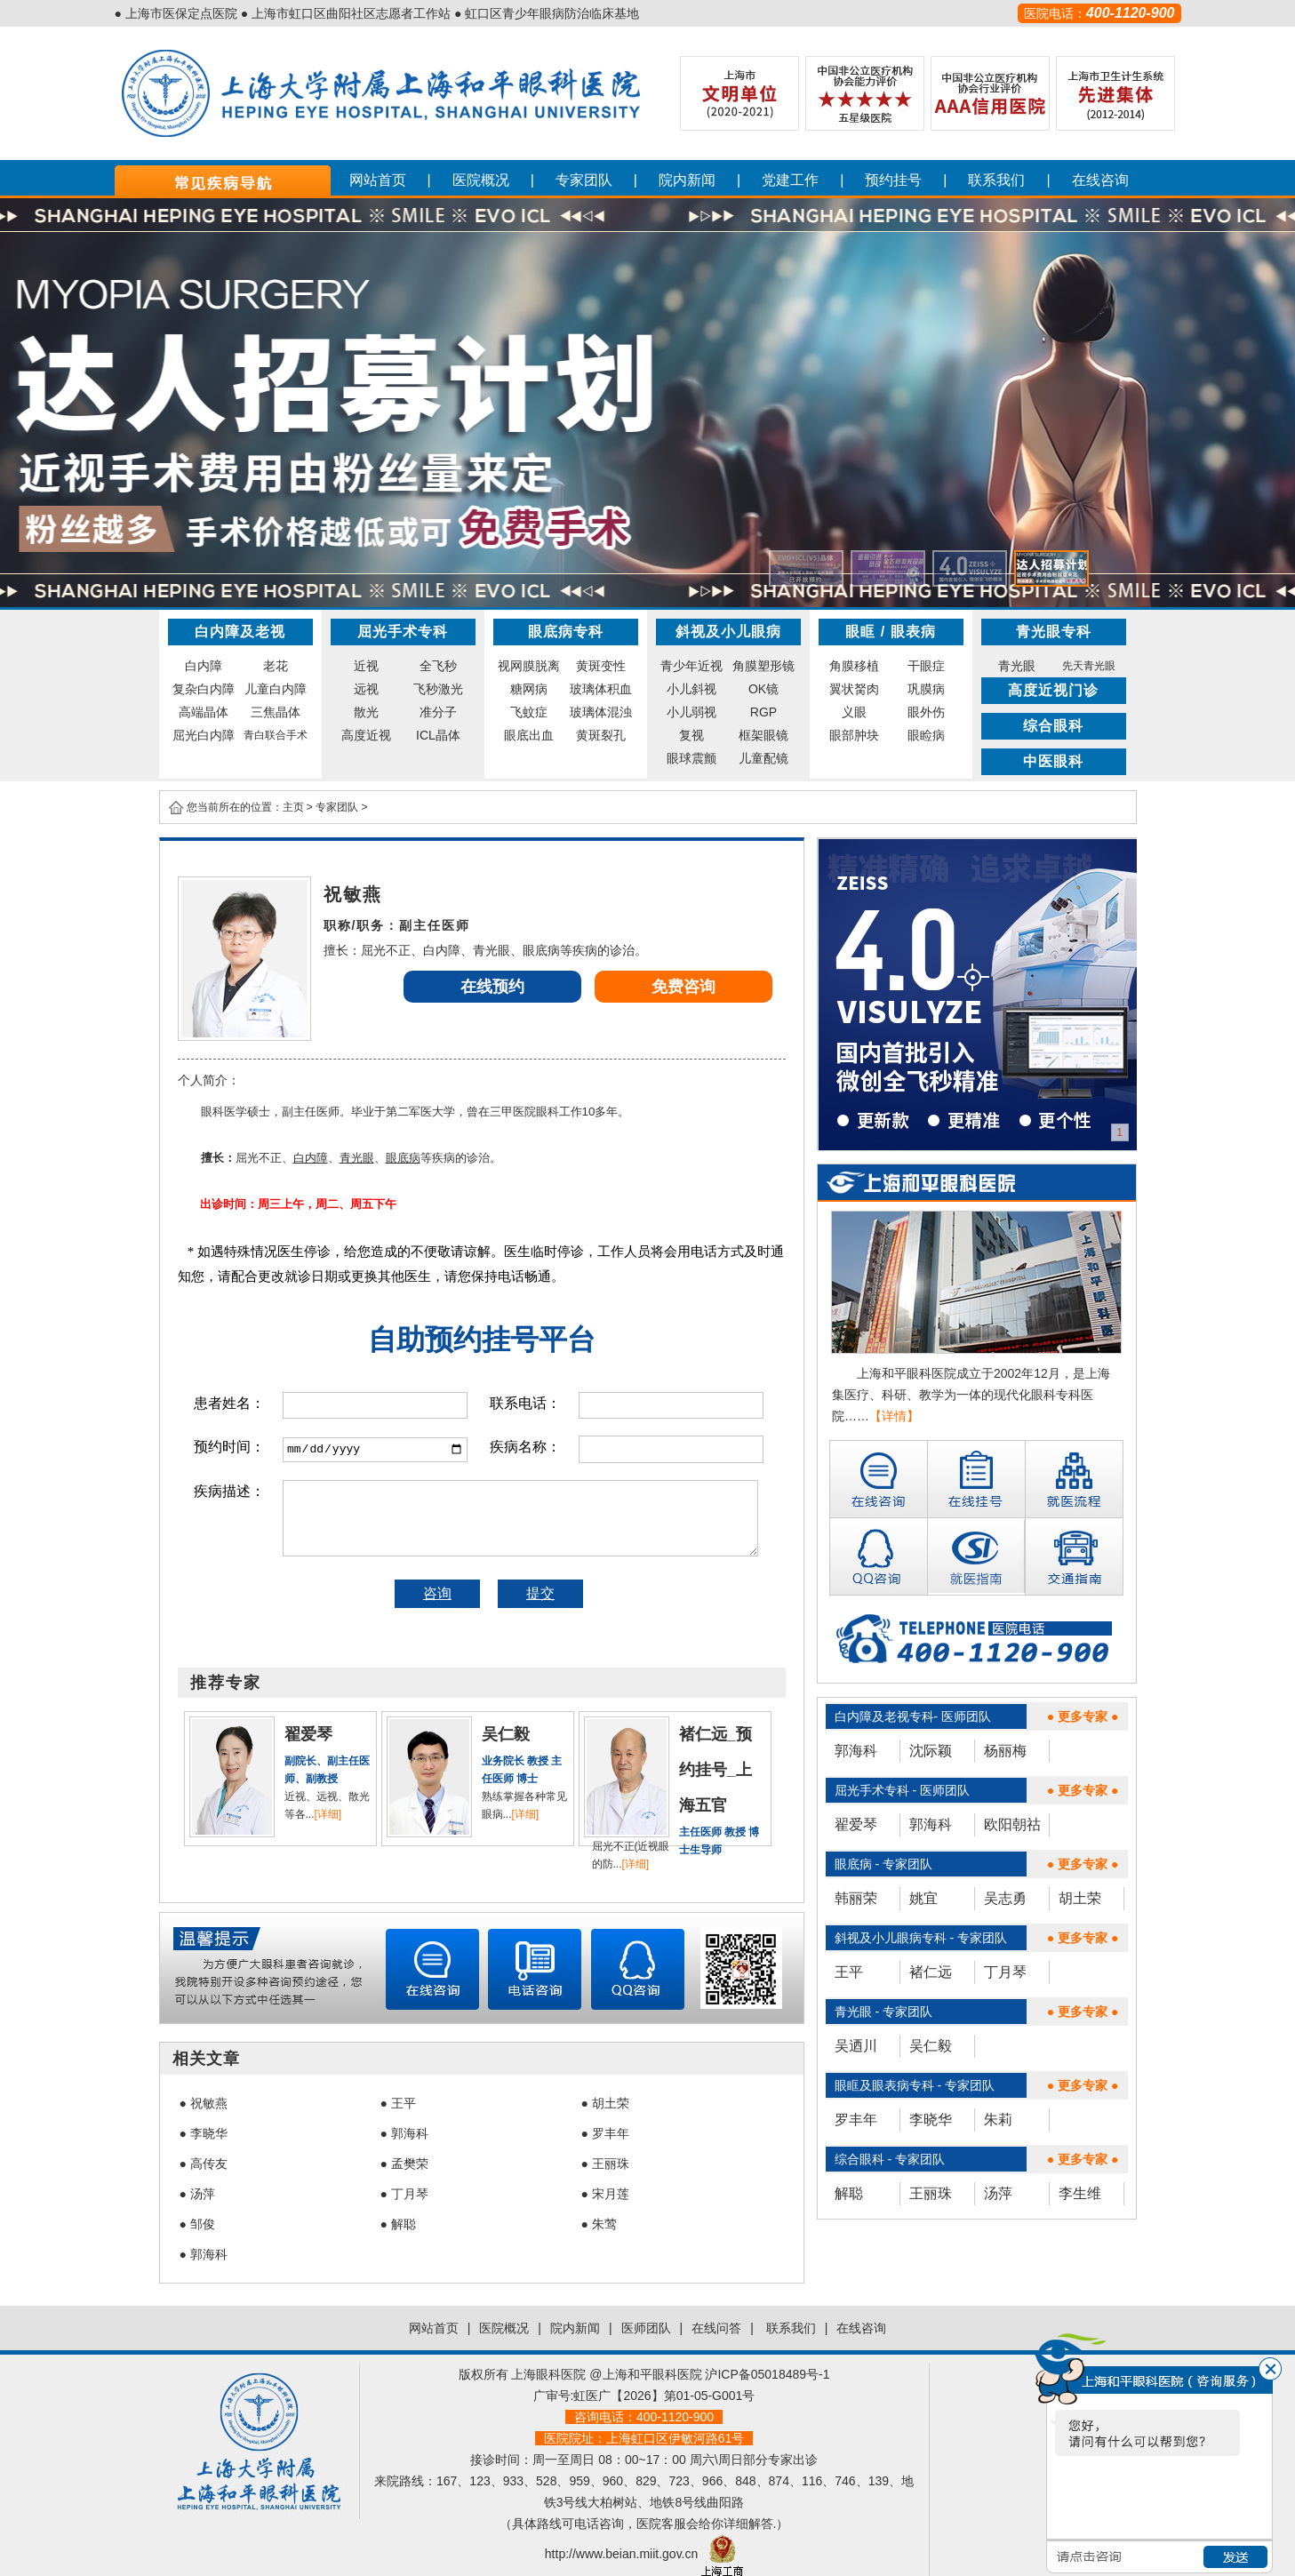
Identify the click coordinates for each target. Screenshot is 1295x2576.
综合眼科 (1053, 725)
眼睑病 (926, 735)
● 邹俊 (197, 2224)
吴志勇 (1005, 1898)
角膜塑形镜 (763, 666)
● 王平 (398, 2103)
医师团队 (646, 2328)
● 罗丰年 (605, 2133)
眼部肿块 (854, 735)
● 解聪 (398, 2224)
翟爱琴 (856, 1824)
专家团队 (584, 180)
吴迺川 (856, 2045)
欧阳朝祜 (1012, 1824)
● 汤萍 (197, 2194)
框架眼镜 (763, 735)
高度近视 (366, 735)
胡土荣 (1080, 1898)
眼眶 (860, 631)
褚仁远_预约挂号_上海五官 (715, 1769)
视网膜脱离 (529, 666)
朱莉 (998, 2119)
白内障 (203, 666)
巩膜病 (926, 689)
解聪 (849, 2193)
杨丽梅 (1005, 1750)
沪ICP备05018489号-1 (767, 2374)
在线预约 (492, 987)
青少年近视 (691, 666)
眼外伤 (926, 712)
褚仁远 (930, 1972)
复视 (691, 735)
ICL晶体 (438, 735)
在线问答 (716, 2328)
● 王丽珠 (605, 2163)
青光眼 (1016, 666)
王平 (849, 1972)
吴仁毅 (930, 2045)
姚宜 (923, 1898)
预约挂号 (893, 180)
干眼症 (926, 666)
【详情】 (894, 1416)
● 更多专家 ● (1083, 1716)
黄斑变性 (601, 666)
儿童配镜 (763, 758)
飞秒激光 (438, 689)
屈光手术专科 (402, 631)
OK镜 (763, 689)
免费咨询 (683, 987)
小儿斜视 (691, 689)
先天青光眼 (1088, 666)
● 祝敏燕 (204, 2103)
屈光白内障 (203, 735)
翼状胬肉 (854, 689)
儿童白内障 (275, 689)
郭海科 (856, 1750)
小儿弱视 (691, 712)
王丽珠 (930, 2193)
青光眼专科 (1053, 631)
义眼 (854, 712)
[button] (806, 568)
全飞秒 (438, 666)
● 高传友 (204, 2163)
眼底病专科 (566, 631)
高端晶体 (203, 712)
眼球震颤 (691, 758)
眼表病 (913, 631)
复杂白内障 (203, 689)
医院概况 (480, 180)
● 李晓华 (204, 2133)
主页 (293, 807)
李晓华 (930, 2119)
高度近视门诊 (1053, 690)
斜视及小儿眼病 (728, 631)
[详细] (328, 1814)
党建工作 (790, 180)
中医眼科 (1053, 761)
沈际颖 (930, 1750)
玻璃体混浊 (601, 712)
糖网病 (529, 689)
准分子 (438, 712)
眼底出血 (529, 735)
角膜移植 (854, 666)
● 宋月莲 (605, 2194)
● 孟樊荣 (404, 2163)
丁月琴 (1005, 1972)
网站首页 (377, 180)
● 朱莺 (599, 2224)
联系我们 (996, 180)
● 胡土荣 (605, 2103)
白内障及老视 (240, 631)
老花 (275, 666)
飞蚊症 (529, 712)
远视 (366, 689)
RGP (763, 712)
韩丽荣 (856, 1898)
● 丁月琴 (404, 2194)
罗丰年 (856, 2119)
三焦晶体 (275, 712)
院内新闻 (687, 180)
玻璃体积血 (601, 689)
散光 (366, 712)
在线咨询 (1100, 180)
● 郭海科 (404, 2133)
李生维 (1080, 2193)
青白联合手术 (276, 735)
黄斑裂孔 (601, 735)
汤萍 (998, 2193)
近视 (366, 666)
